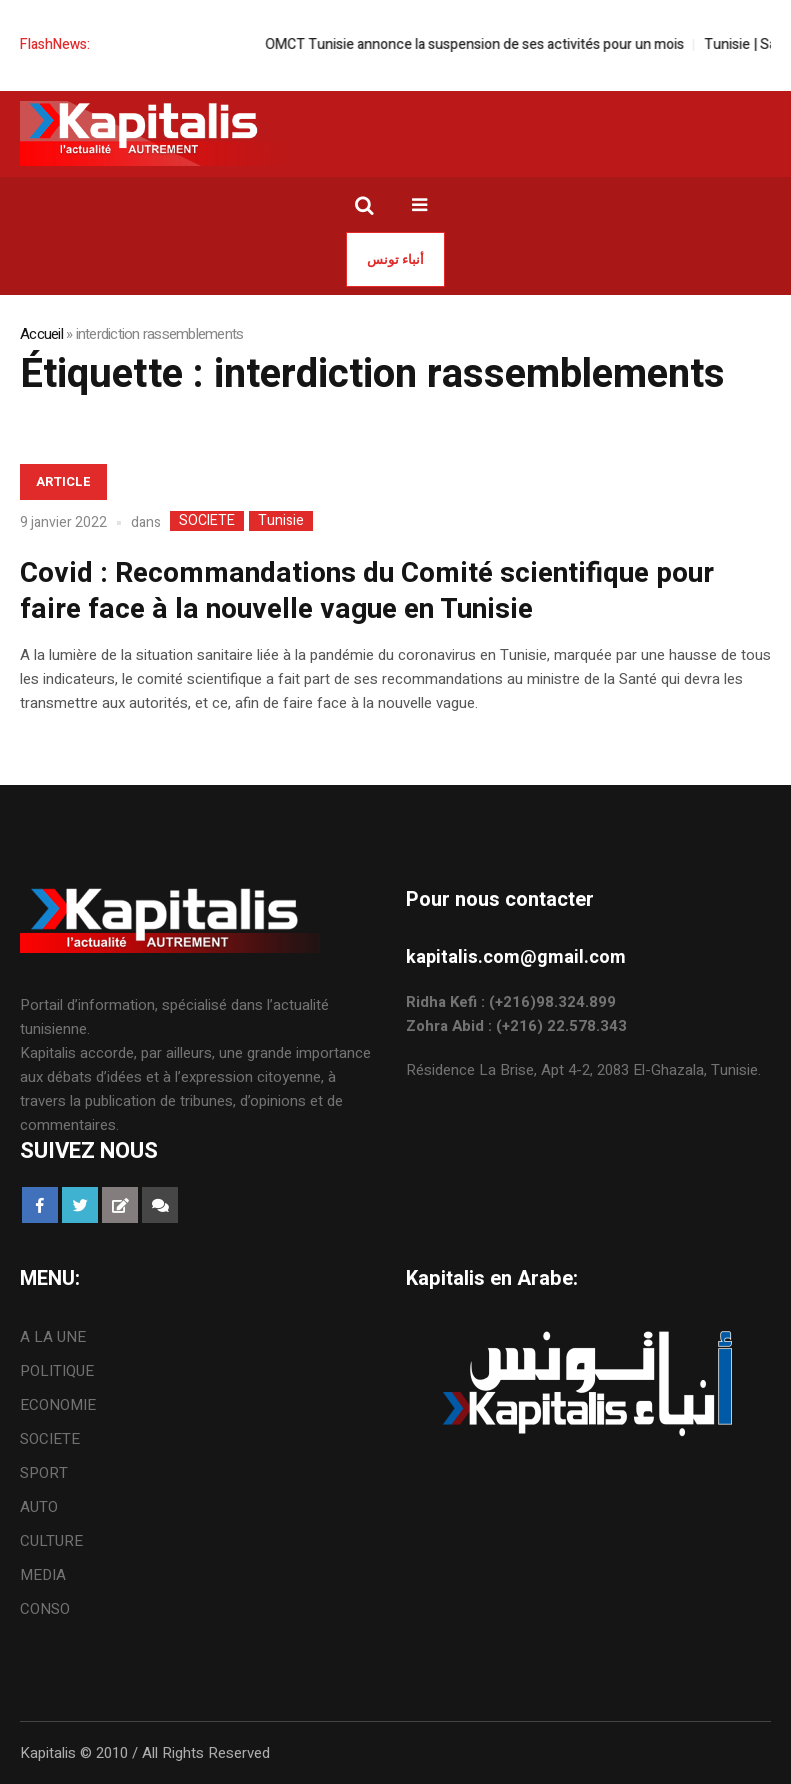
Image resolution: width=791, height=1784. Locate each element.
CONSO (45, 1609)
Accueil (41, 334)
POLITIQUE (57, 1371)
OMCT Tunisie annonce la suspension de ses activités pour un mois (496, 44)
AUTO (39, 1507)
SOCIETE (207, 521)
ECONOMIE (58, 1405)
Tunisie (281, 521)
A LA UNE (53, 1337)
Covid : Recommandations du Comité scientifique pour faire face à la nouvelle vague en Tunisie (367, 591)
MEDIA (43, 1575)
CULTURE (51, 1541)
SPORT (44, 1473)
